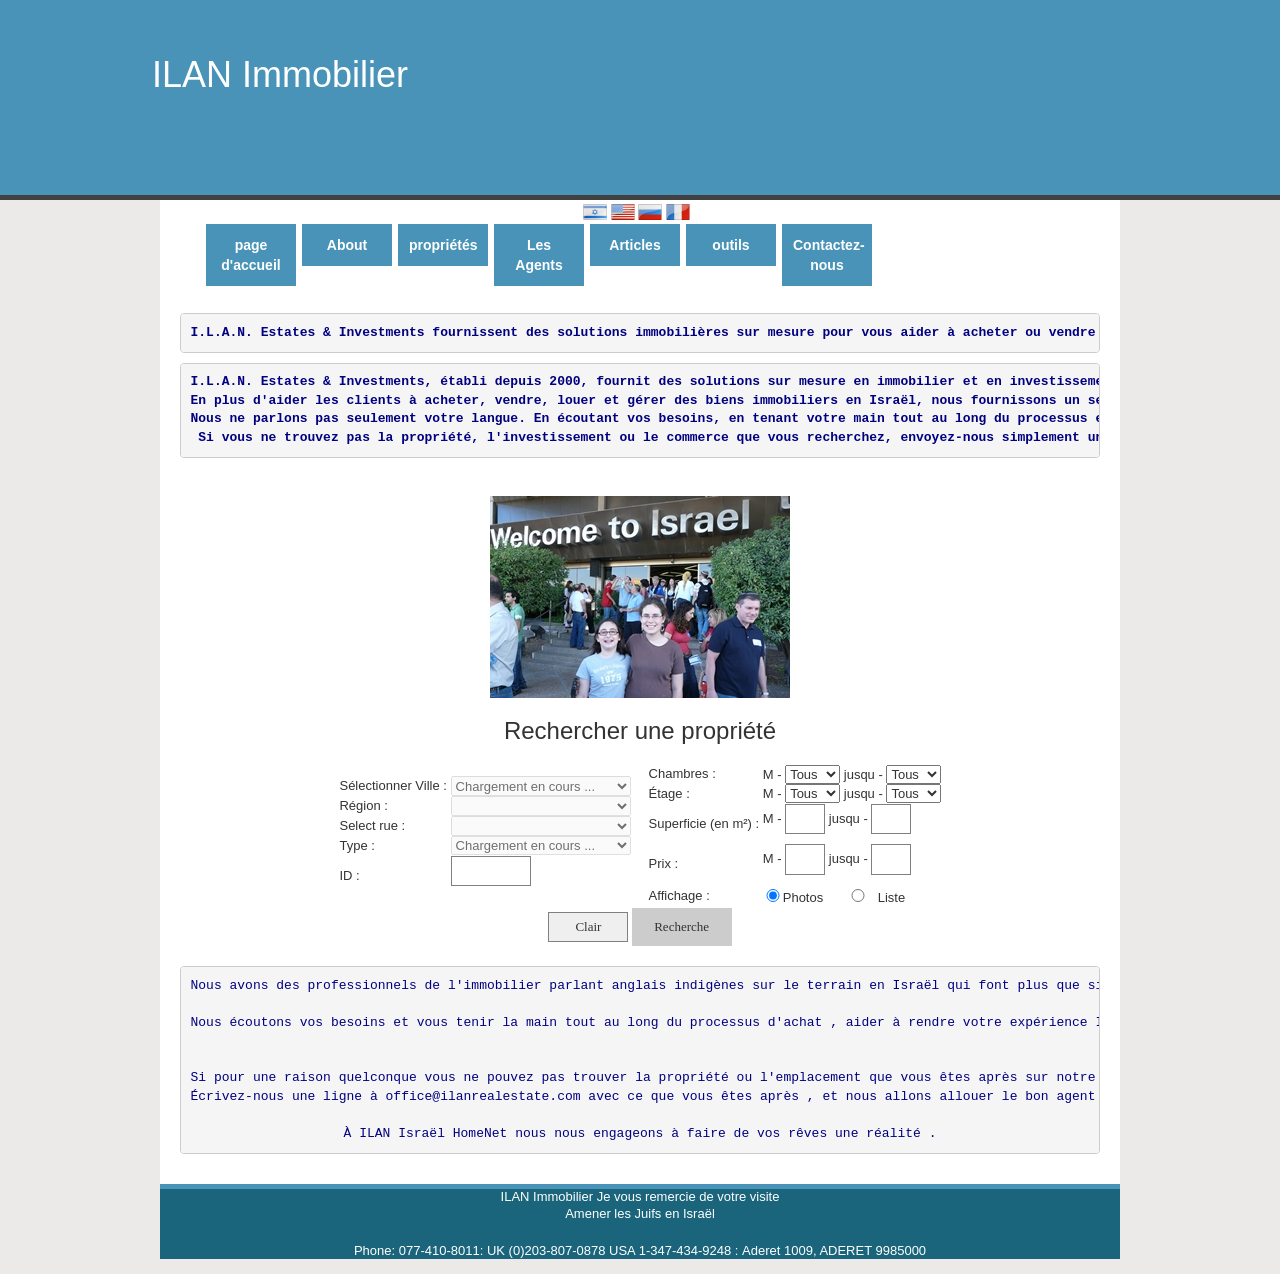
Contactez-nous (829, 255)
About (347, 245)
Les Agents (538, 255)
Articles (634, 245)
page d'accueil (250, 255)
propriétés (443, 245)
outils (730, 245)
